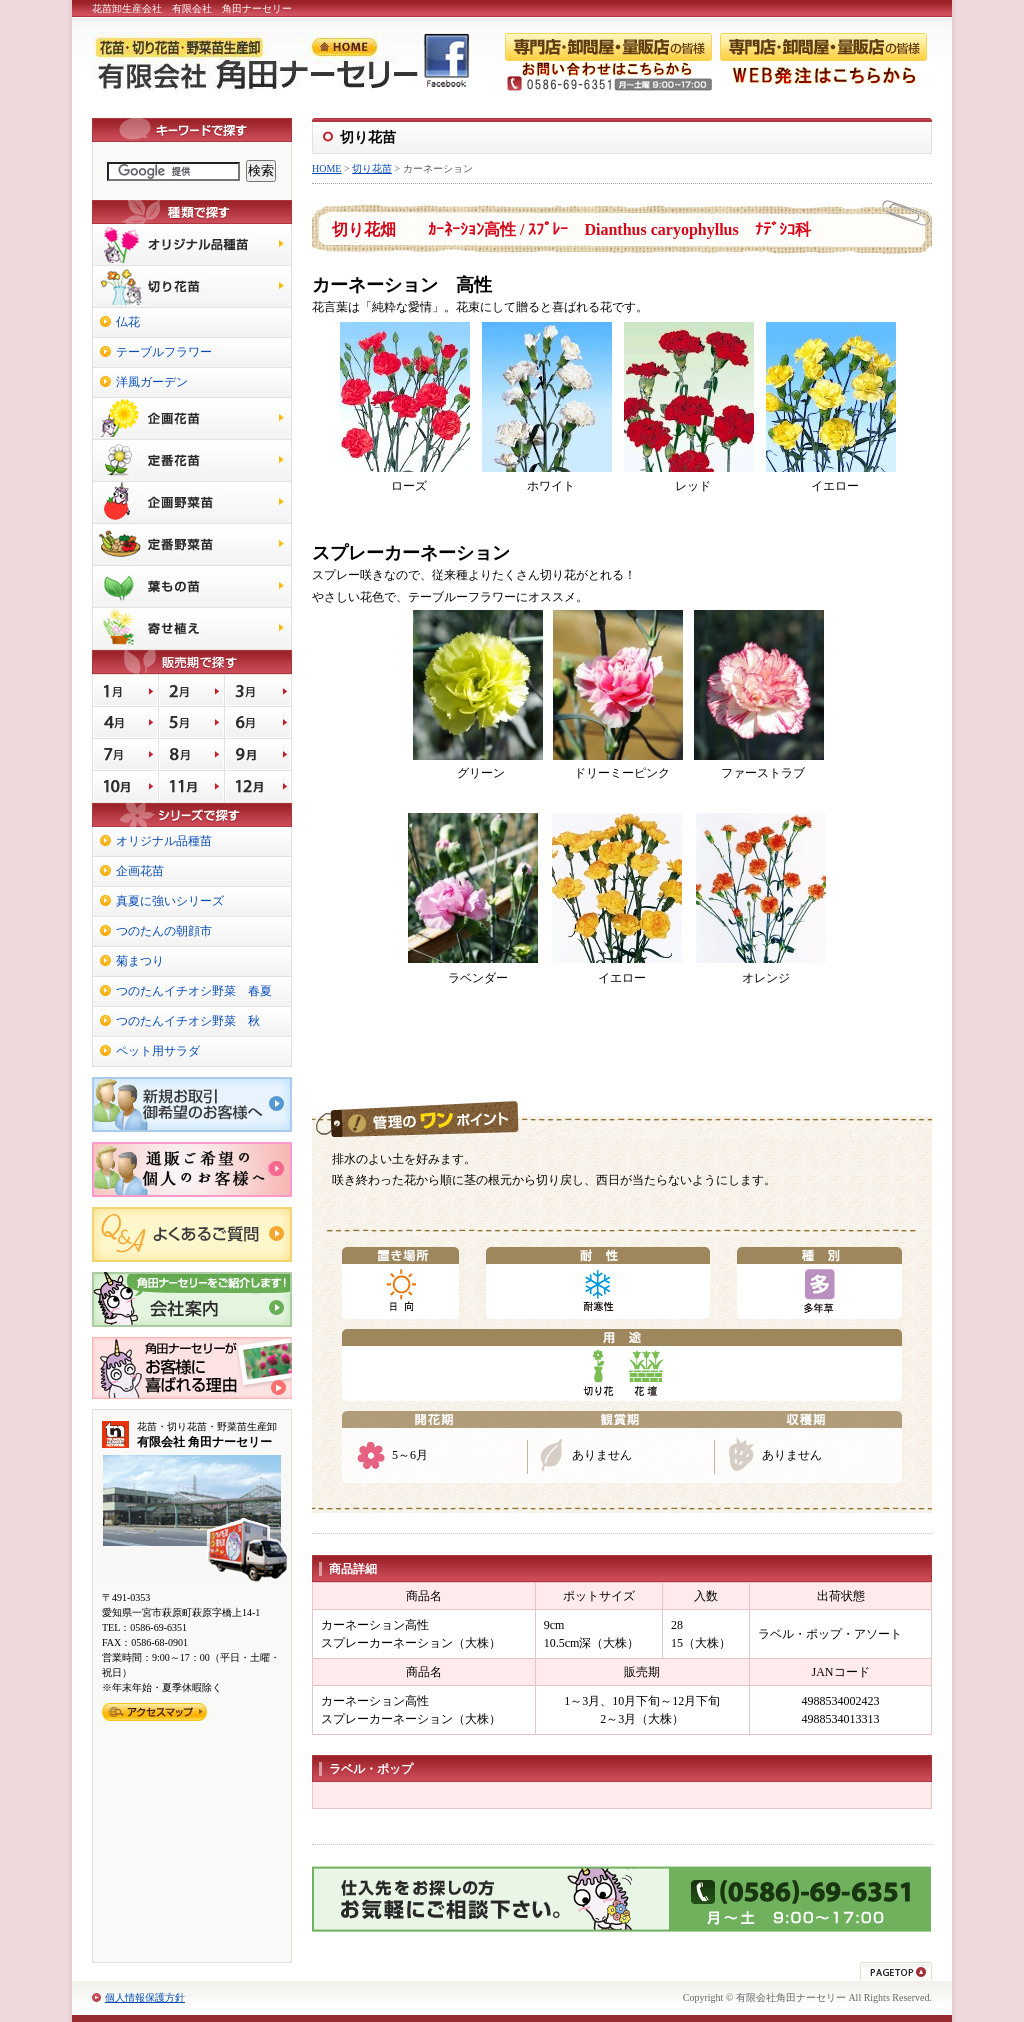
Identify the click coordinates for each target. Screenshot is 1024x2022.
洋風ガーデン (152, 382)
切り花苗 (372, 168)
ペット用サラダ (158, 1051)
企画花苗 (140, 871)
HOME (326, 168)
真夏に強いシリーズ (170, 901)
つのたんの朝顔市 (164, 931)
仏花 (128, 322)
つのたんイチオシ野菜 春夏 (194, 991)
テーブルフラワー (164, 352)
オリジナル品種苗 (164, 841)
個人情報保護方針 (145, 1997)
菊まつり (140, 961)
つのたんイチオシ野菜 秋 (188, 1021)
